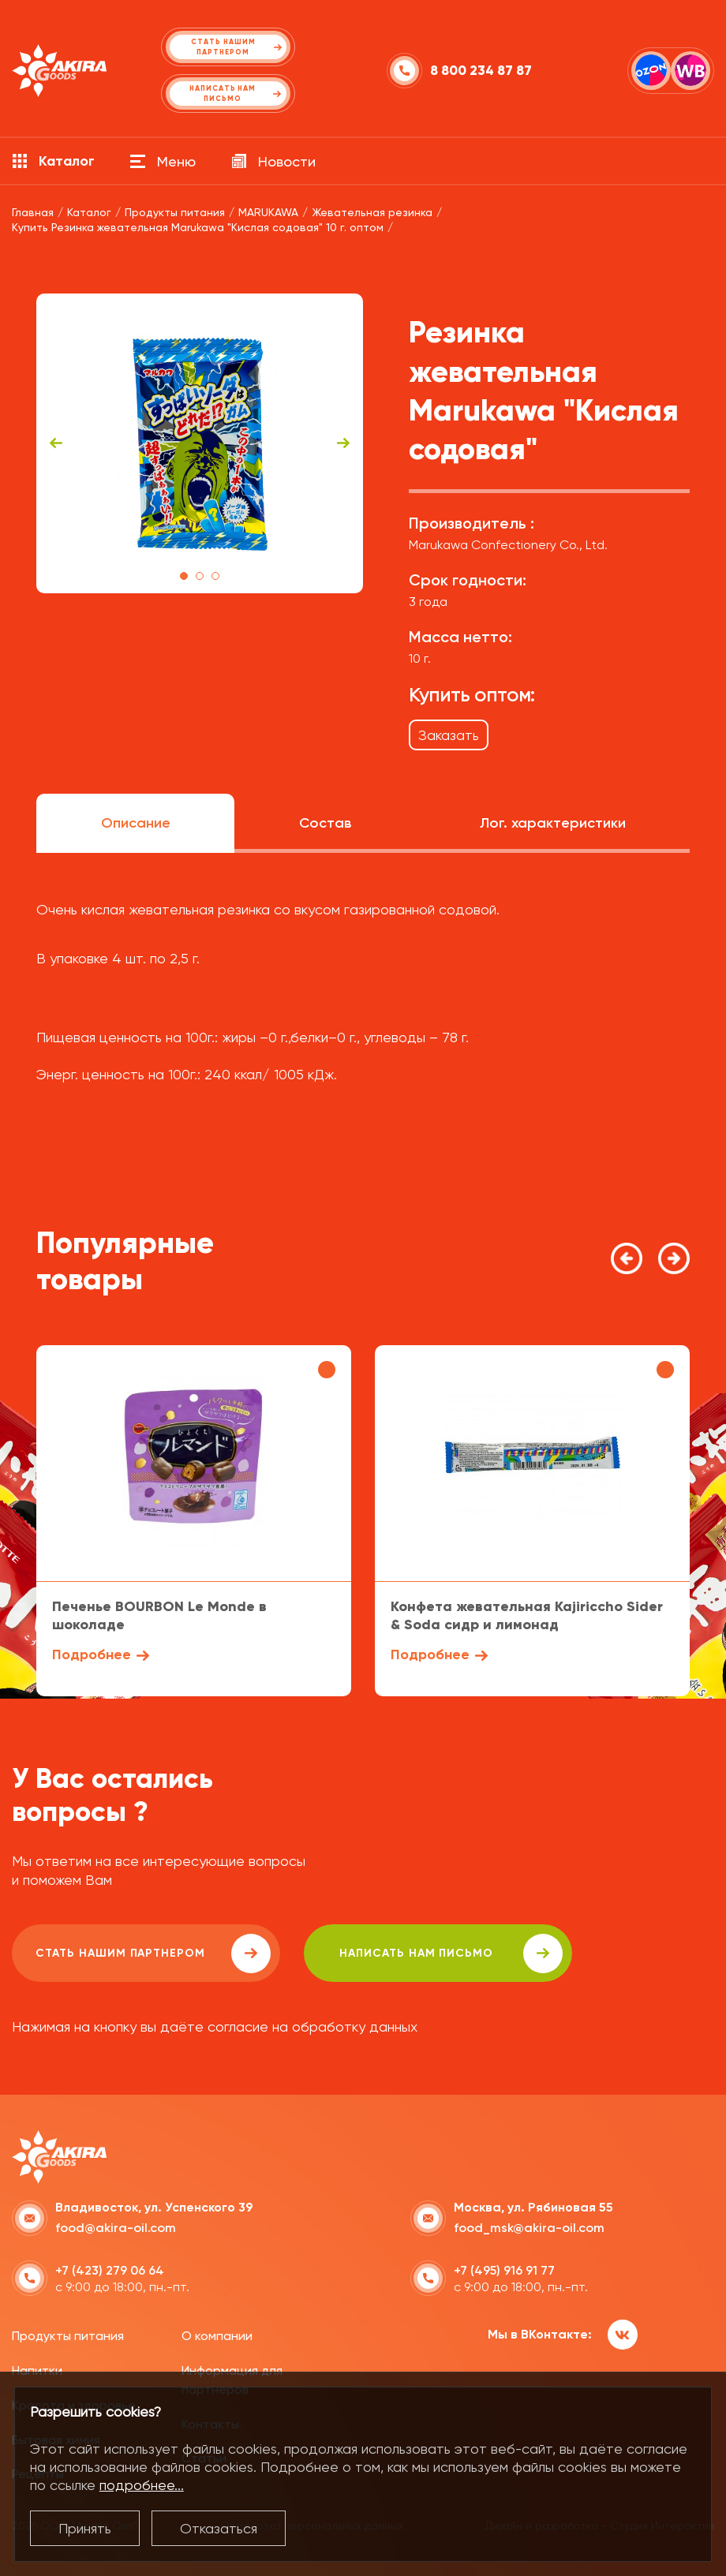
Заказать (448, 735)
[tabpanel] (200, 443)
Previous (56, 443)
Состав (325, 823)
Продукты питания (68, 2335)
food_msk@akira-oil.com (529, 2227)
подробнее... (141, 2485)
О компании (217, 2335)
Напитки (37, 2370)
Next (343, 443)
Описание (135, 823)
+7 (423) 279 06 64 (109, 2270)
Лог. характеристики (553, 823)
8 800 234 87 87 (481, 70)
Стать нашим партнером (153, 1953)
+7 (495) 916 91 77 (504, 2270)
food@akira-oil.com (115, 2227)
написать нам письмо (451, 1953)
